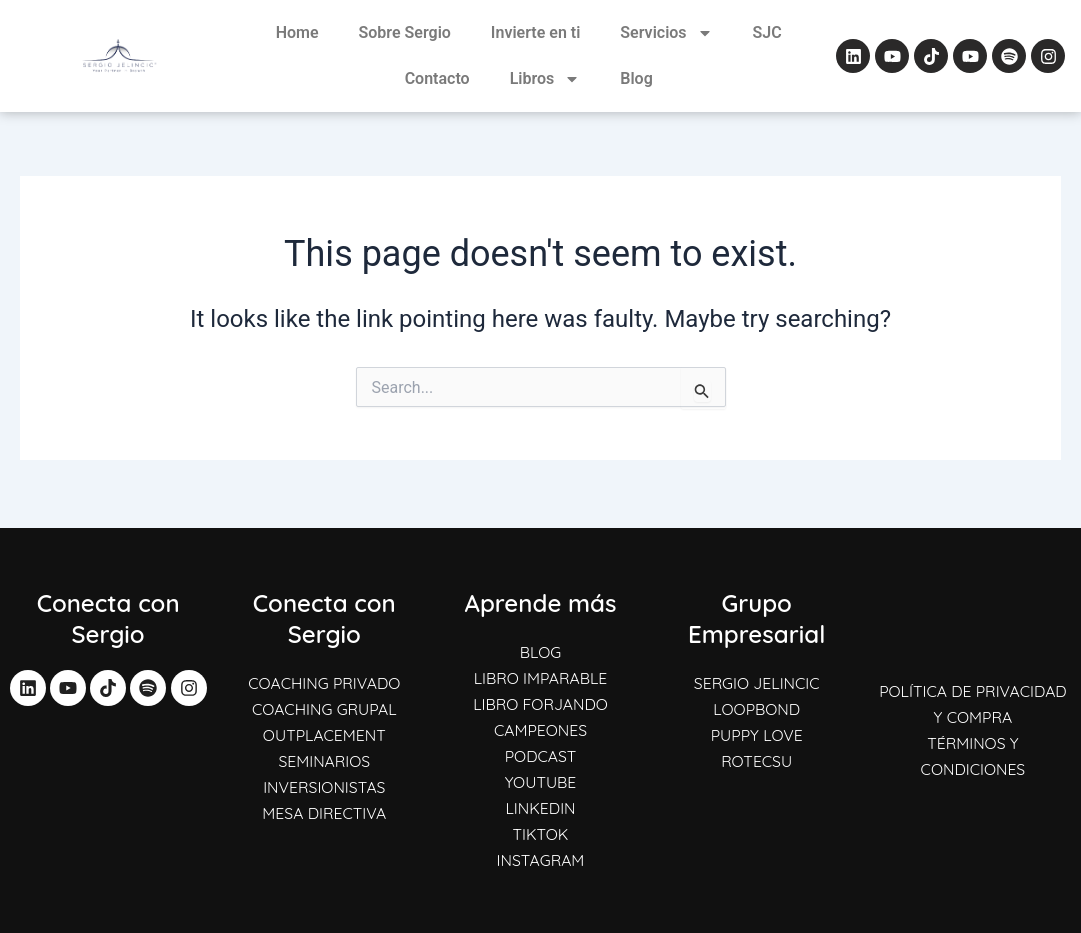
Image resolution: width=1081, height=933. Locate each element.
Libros (545, 79)
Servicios (666, 33)
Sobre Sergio (405, 32)
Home (297, 32)
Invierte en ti (535, 32)
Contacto (437, 78)
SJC (767, 32)
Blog (636, 78)
